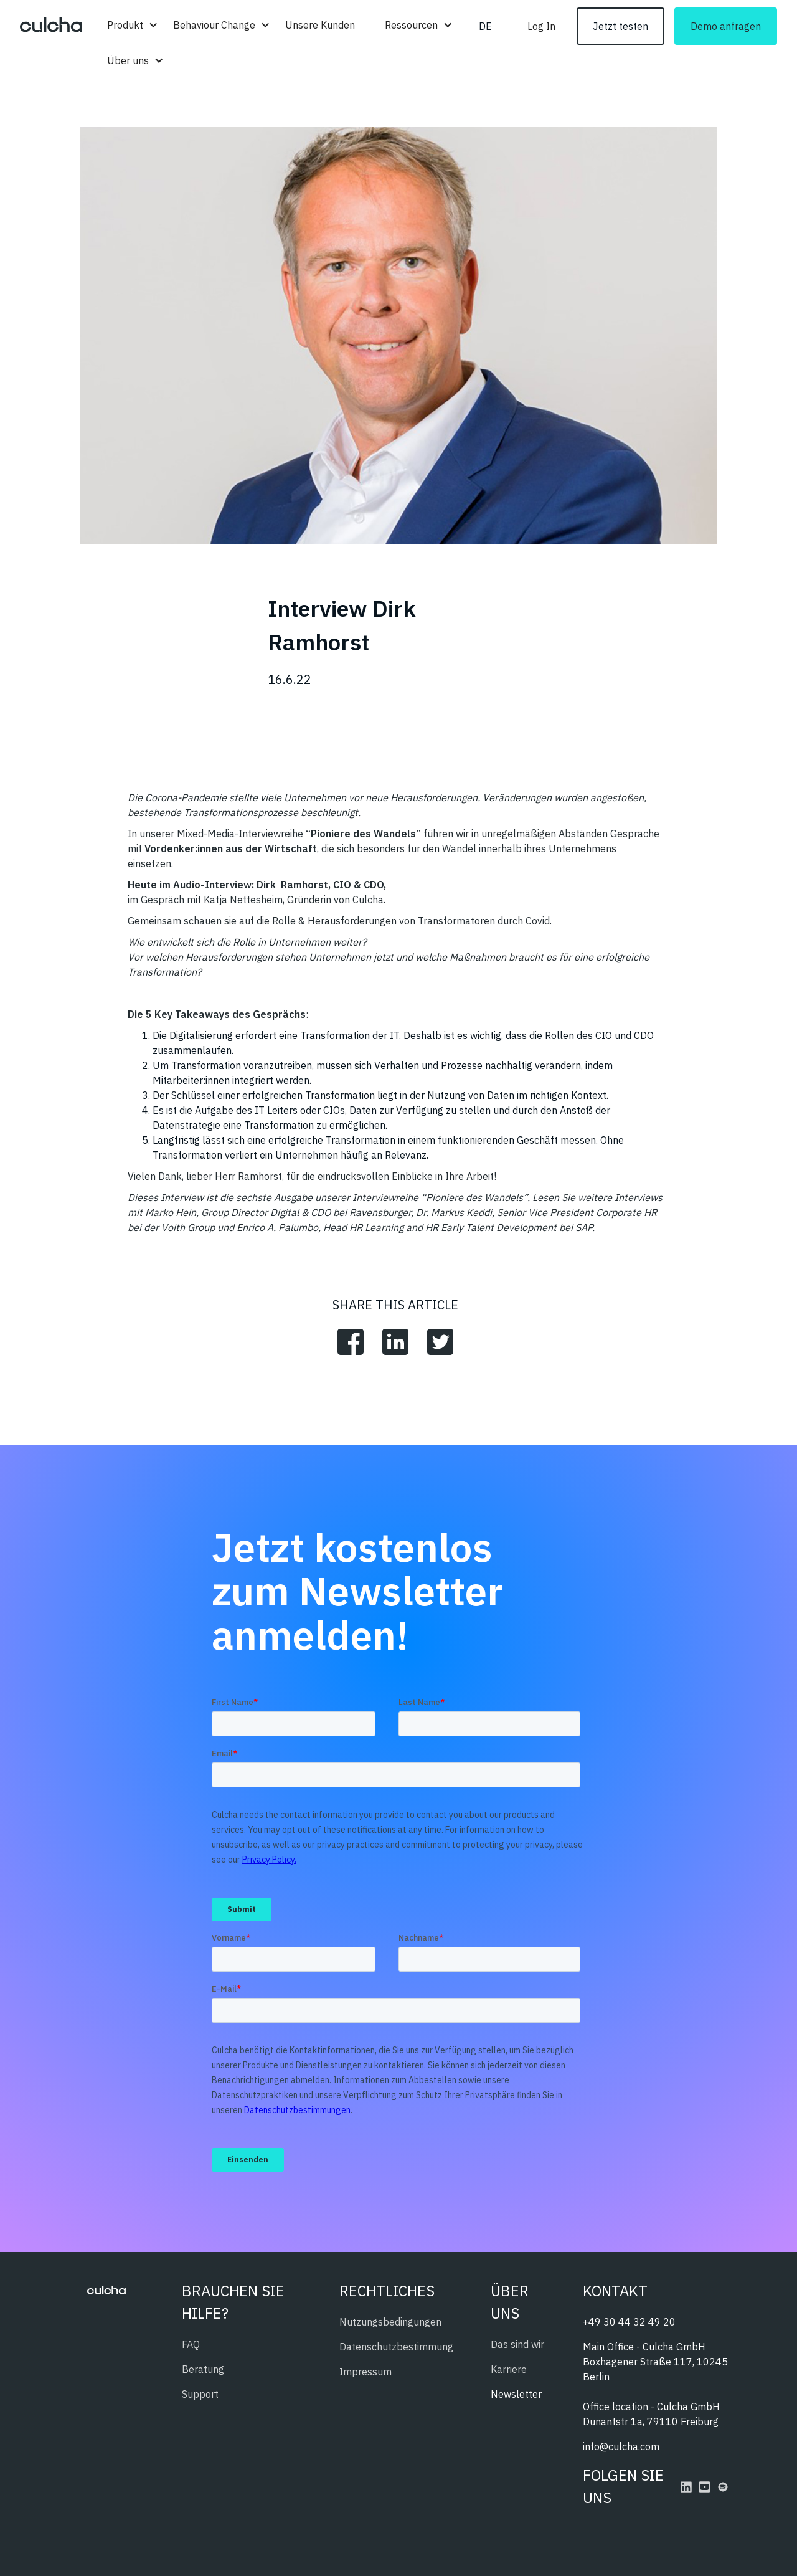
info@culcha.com (621, 2446)
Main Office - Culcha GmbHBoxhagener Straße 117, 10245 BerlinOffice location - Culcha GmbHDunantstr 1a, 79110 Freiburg (655, 2384)
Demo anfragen (726, 26)
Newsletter (516, 2394)
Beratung (203, 2369)
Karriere (509, 2369)
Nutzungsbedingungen (390, 2322)
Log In (541, 26)
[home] (51, 26)
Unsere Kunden (320, 25)
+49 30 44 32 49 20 (629, 2322)
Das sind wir (517, 2344)
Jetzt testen (620, 26)
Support (200, 2394)
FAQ (191, 2344)
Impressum (365, 2371)
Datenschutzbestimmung (396, 2347)
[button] (125, 24)
